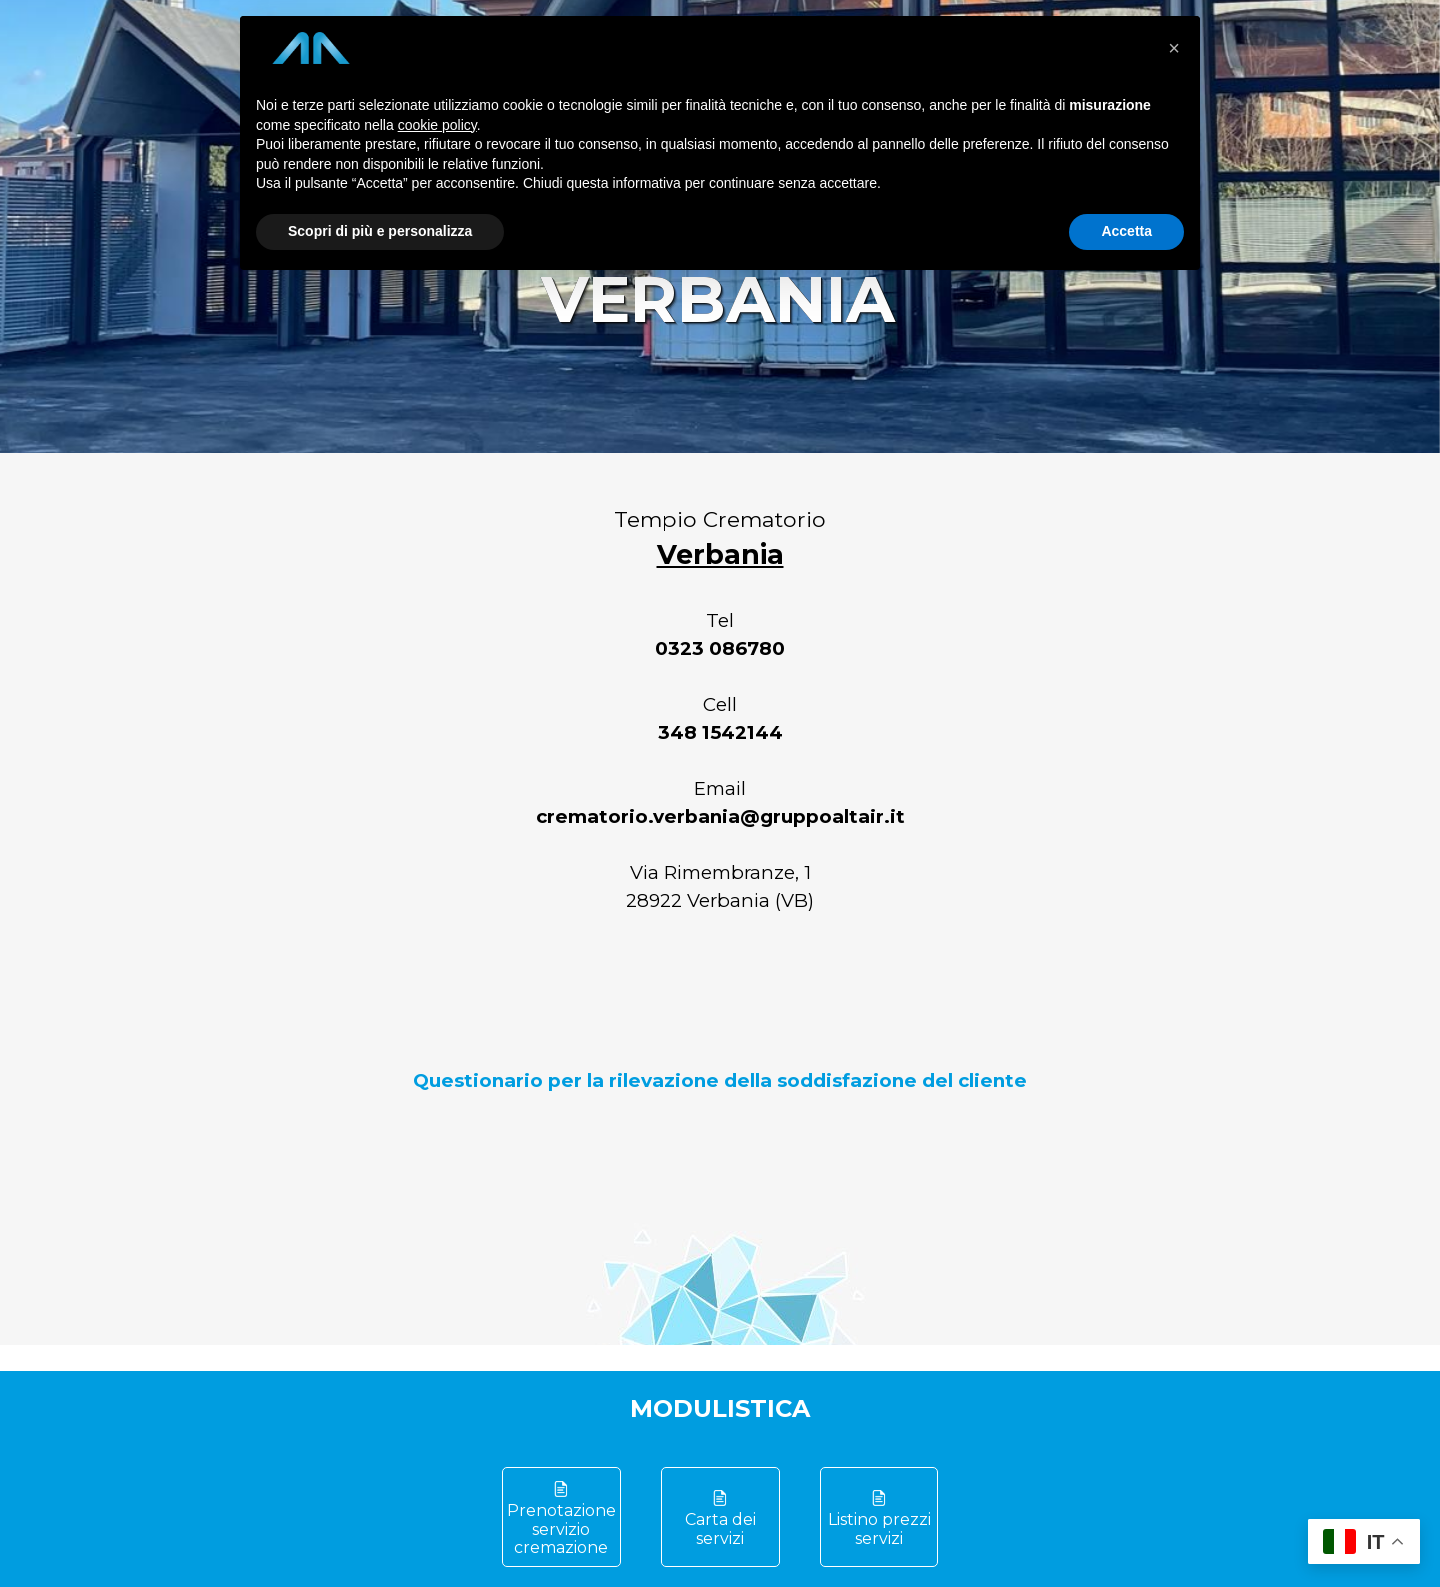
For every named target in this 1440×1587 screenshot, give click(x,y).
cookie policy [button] (437, 125)
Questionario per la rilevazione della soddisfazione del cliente (720, 1080)
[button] (1174, 48)
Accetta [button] (1126, 231)
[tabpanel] (720, 799)
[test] (561, 1517)
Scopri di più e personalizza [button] (380, 231)
